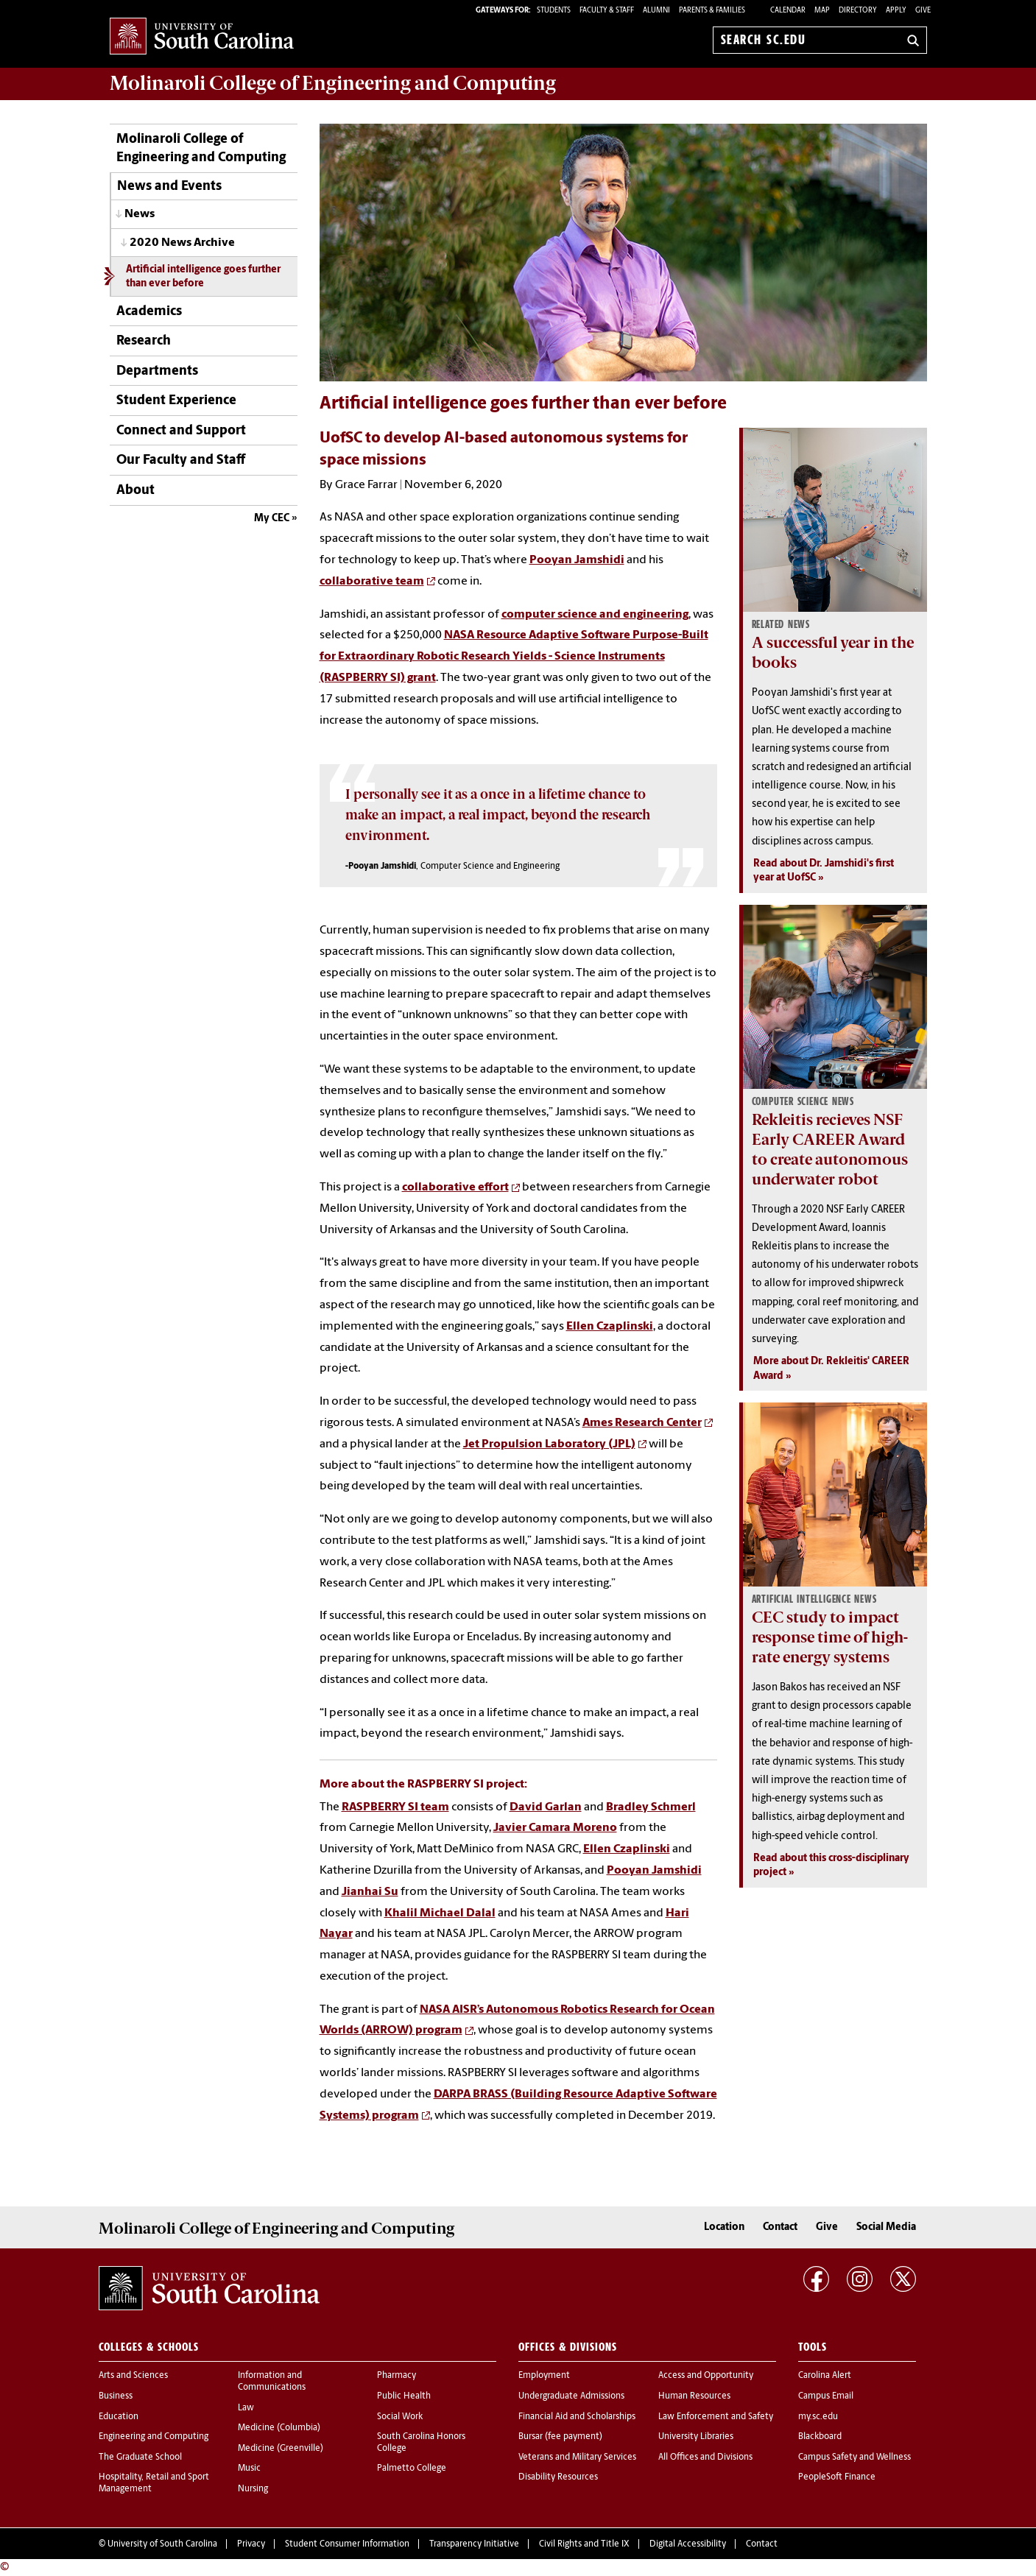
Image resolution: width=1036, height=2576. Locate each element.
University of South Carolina (162, 2544)
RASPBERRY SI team (395, 1807)
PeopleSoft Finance (836, 2477)
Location (724, 2227)
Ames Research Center (642, 1423)
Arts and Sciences (133, 2375)
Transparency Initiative (474, 2544)
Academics (149, 312)
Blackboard (820, 2436)
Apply (896, 11)
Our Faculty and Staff (180, 460)
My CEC (271, 518)
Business (116, 2396)
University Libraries (695, 2436)
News (139, 214)
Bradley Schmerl (651, 1807)
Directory (858, 11)
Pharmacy (396, 2375)
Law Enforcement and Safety (715, 2417)
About (135, 491)
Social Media (886, 2227)
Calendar (788, 11)
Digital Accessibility (687, 2544)
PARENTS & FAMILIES (712, 11)
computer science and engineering (594, 615)
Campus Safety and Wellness (854, 2457)
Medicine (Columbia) (279, 2428)
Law (246, 2408)
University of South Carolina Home (202, 37)
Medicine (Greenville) (280, 2448)
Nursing (253, 2489)
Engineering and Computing (153, 2436)
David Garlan (546, 1807)
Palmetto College (411, 2468)
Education (118, 2417)
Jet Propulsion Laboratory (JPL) (549, 1444)
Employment (544, 2375)
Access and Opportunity (705, 2375)
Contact (780, 2227)
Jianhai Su (370, 1892)
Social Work (400, 2417)
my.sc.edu (818, 2417)
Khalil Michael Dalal (440, 1913)
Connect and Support (181, 431)
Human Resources (694, 2396)
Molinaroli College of (333, 83)
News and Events (169, 186)
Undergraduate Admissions (571, 2396)
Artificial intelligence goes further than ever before (203, 277)
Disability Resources (558, 2477)
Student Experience (176, 401)
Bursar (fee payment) (560, 2436)
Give (923, 11)
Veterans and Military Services (577, 2457)
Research (143, 341)
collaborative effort (455, 1187)
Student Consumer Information (347, 2544)
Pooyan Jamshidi (576, 560)
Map (822, 11)
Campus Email (825, 2396)
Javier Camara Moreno (555, 1828)
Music (249, 2468)
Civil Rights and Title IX (584, 2544)
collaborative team (372, 581)
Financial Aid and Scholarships (576, 2417)
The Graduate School (140, 2457)
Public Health (404, 2396)
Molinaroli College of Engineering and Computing (201, 149)
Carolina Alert (824, 2375)
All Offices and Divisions (705, 2457)
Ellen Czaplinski (609, 1327)
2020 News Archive (182, 243)
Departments (157, 371)
